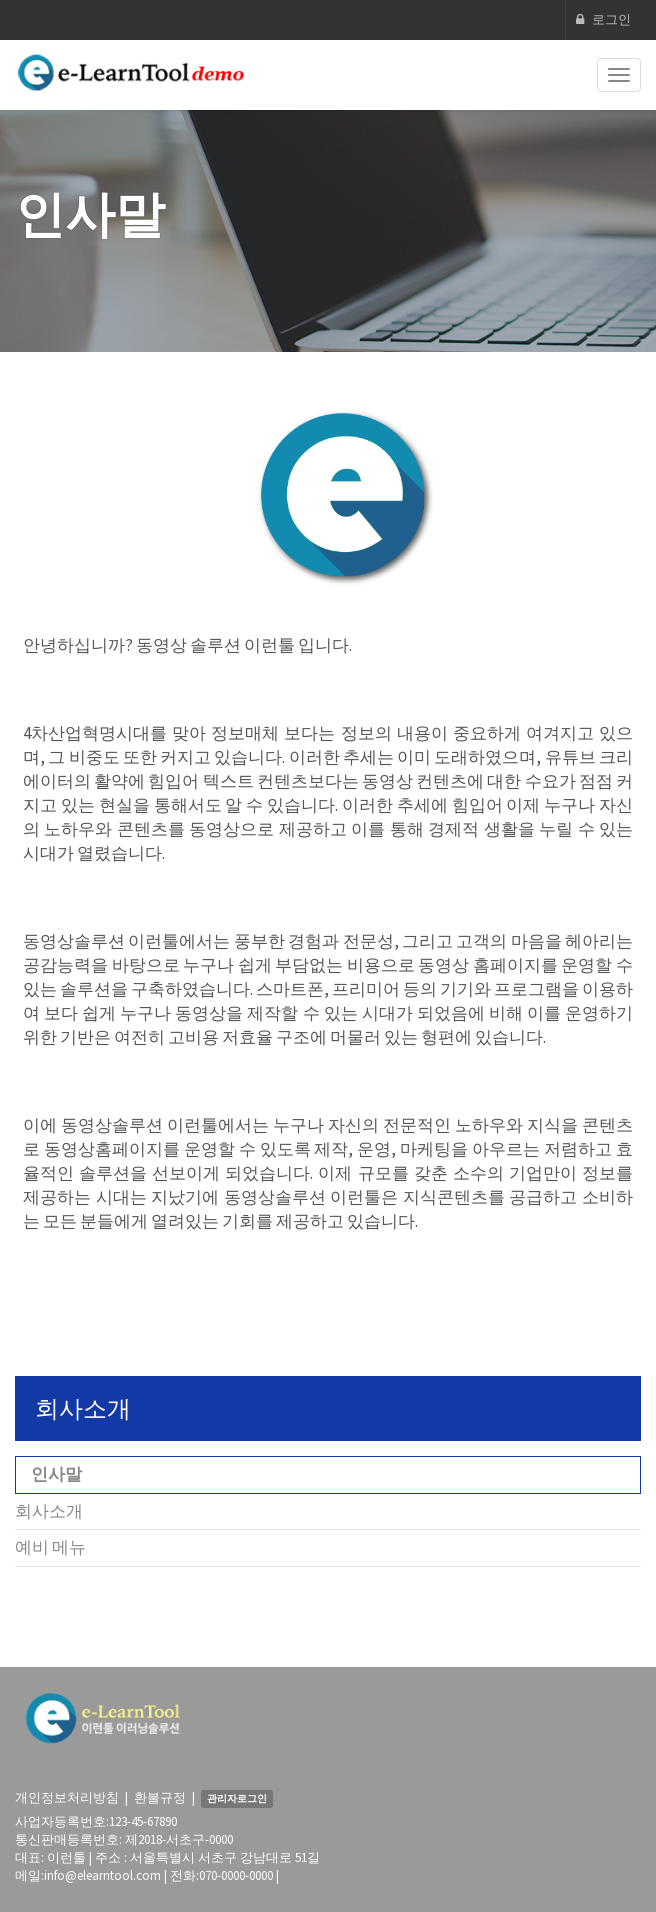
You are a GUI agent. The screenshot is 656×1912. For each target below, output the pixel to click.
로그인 (603, 19)
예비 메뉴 (50, 1547)
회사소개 (49, 1511)
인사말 (56, 1474)
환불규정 (160, 1797)
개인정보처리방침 (67, 1797)
